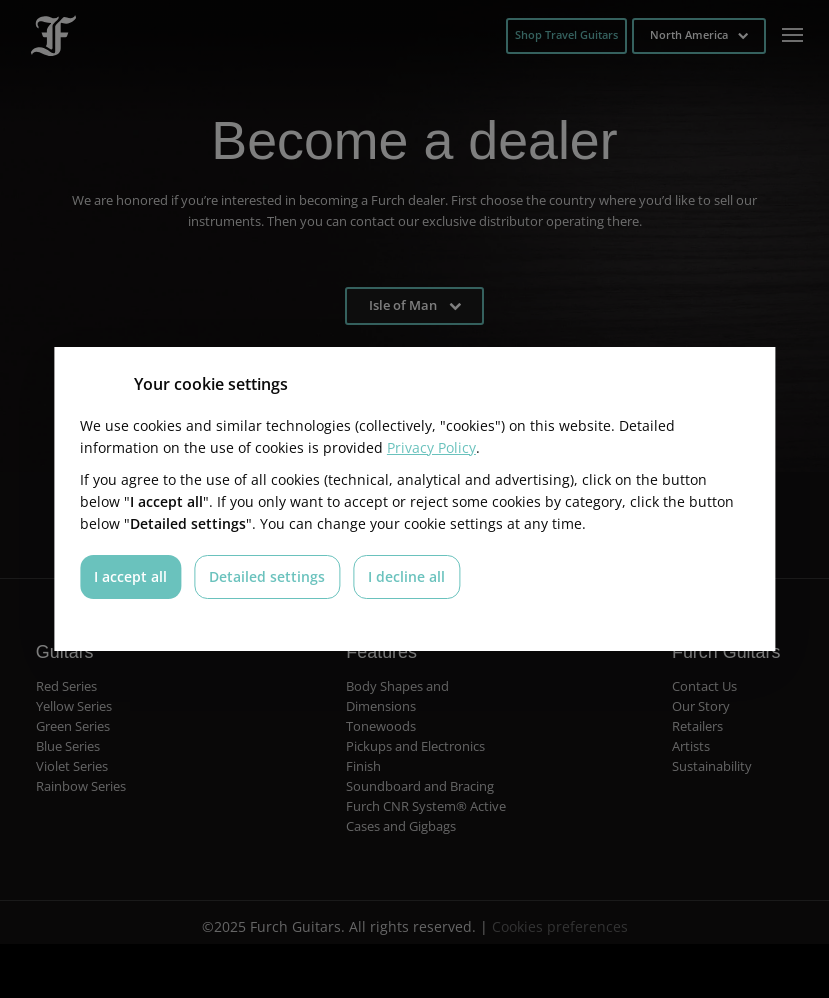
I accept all (130, 576)
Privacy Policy (431, 447)
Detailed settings (267, 576)
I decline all (406, 576)
